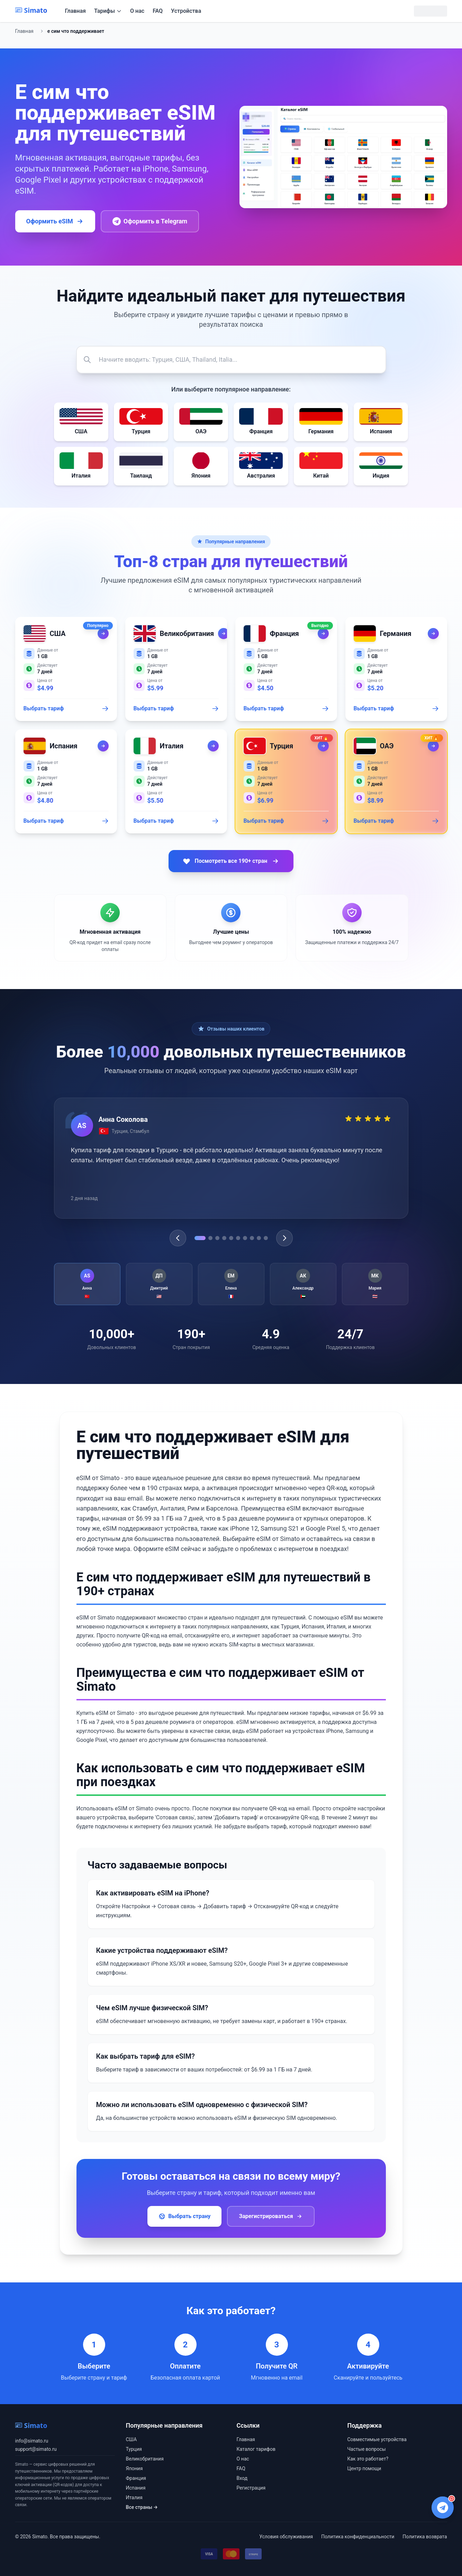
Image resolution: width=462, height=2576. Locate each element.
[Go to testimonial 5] (231, 1238)
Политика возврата (424, 2536)
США (131, 2439)
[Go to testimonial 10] (266, 1238)
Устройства (186, 11)
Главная (75, 11)
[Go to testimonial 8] (252, 1238)
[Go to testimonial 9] (259, 1238)
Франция (136, 2478)
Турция (134, 2449)
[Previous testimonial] (178, 1238)
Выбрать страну (184, 2216)
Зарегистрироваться (270, 2216)
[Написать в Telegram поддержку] (443, 2507)
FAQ (158, 11)
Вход (242, 2478)
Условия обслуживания (286, 2536)
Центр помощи (364, 2468)
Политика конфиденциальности (357, 2536)
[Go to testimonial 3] (217, 1238)
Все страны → (142, 2507)
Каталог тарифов (256, 2449)
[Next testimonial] (284, 1238)
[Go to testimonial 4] (224, 1238)
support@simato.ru (36, 2449)
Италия (134, 2497)
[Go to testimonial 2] (210, 1238)
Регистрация (251, 2488)
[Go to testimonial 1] (200, 1238)
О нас (137, 11)
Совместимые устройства (377, 2439)
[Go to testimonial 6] (238, 1238)
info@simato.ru (31, 2441)
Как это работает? (368, 2459)
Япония (134, 2468)
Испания (136, 2488)
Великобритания (145, 2459)
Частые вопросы (366, 2449)
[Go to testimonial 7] (245, 1238)
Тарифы (108, 11)
